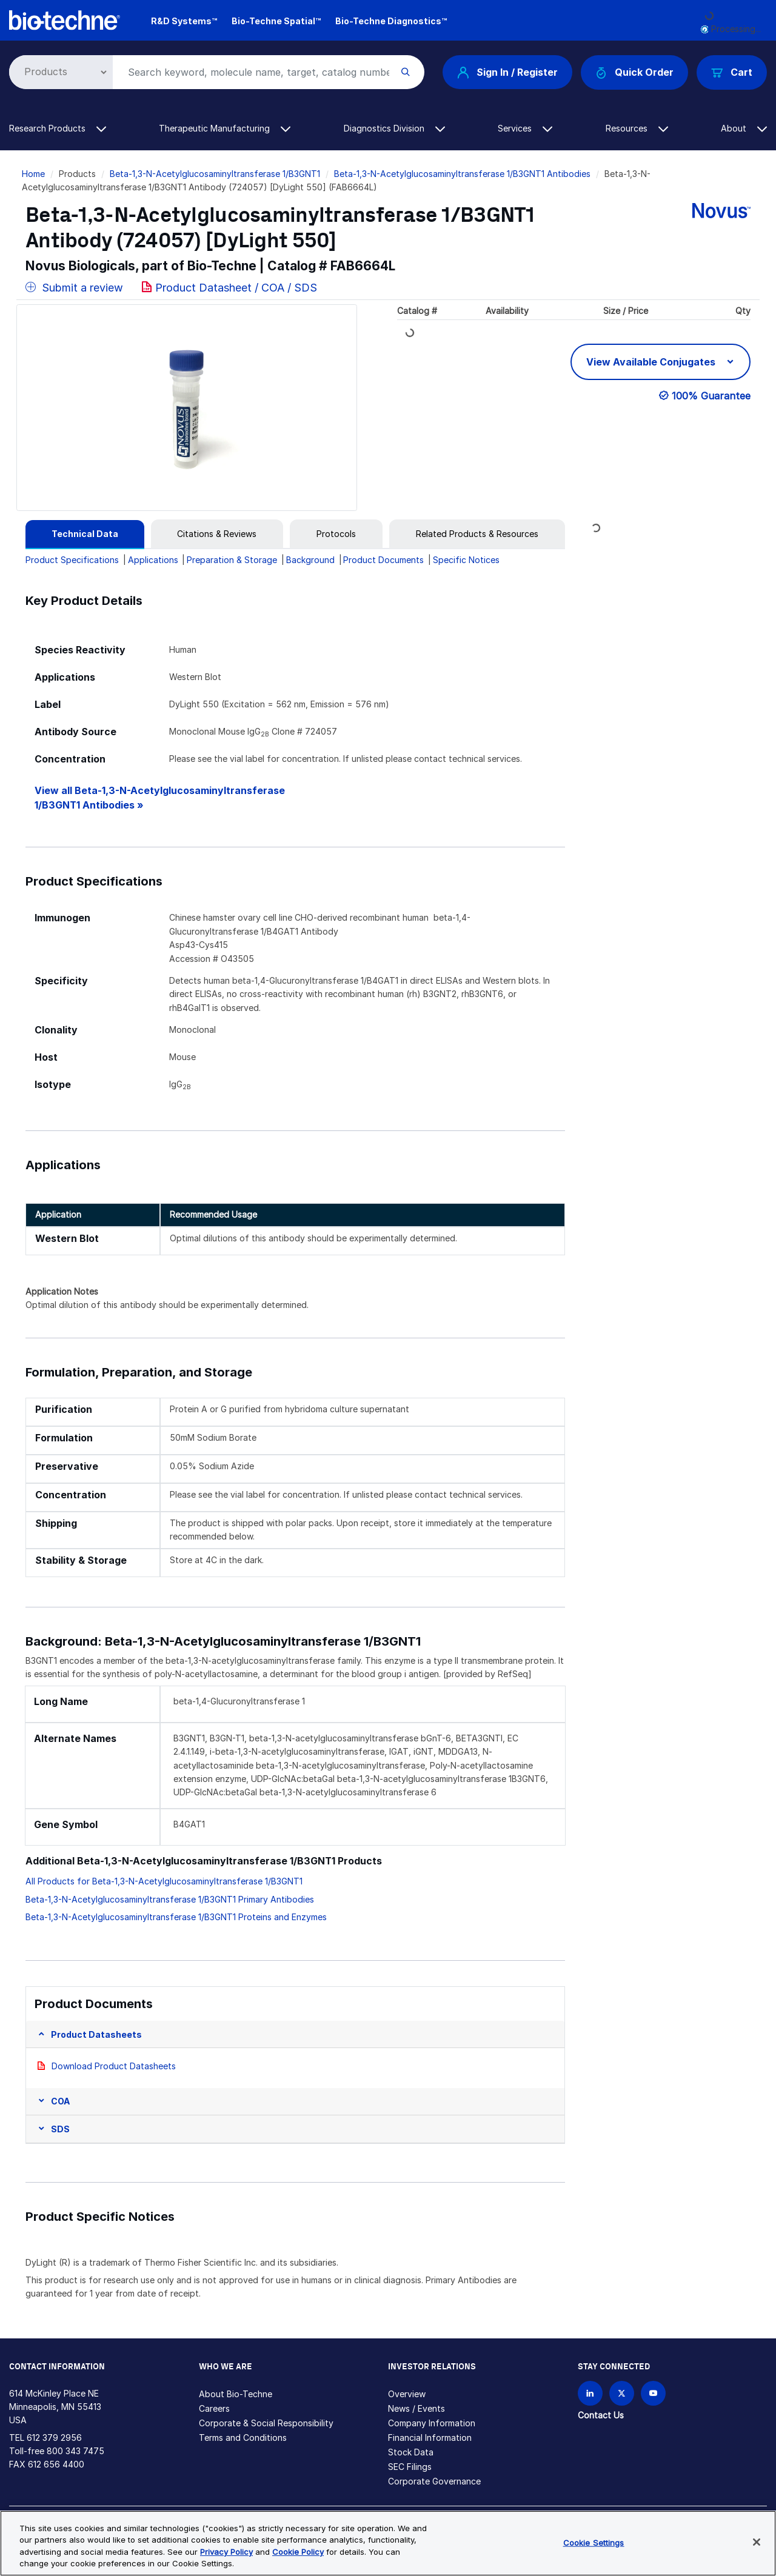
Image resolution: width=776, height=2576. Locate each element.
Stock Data (410, 2452)
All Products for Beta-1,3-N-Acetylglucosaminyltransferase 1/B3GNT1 (164, 1881)
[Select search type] (59, 72)
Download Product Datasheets (114, 2066)
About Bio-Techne (235, 2394)
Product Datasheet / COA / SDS (236, 287)
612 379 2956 (54, 2437)
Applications (153, 560)
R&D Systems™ (184, 21)
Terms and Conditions (243, 2437)
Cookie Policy (298, 2552)
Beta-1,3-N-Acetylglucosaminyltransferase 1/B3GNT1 (215, 174)
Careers (214, 2408)
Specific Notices (466, 560)
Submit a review (74, 287)
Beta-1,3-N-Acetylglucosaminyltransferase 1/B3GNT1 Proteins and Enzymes (176, 1917)
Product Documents (383, 560)
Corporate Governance (434, 2481)
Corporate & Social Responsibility (266, 2423)
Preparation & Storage (232, 560)
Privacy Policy (226, 2552)
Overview (407, 2394)
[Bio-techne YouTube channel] (653, 2393)
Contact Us (601, 2415)
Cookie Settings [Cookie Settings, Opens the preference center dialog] (593, 2543)
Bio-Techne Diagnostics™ (391, 21)
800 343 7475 (75, 2451)
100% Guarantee (711, 396)
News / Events (416, 2408)
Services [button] (525, 128)
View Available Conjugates (652, 362)
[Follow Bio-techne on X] (621, 2393)
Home (33, 174)
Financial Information (430, 2437)
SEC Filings (410, 2466)
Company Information (431, 2423)
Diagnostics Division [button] (394, 128)
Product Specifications (72, 560)
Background (310, 560)
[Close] (756, 2542)
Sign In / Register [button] (507, 72)
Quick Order (634, 72)
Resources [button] (637, 128)
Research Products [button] (57, 128)
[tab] (84, 534)
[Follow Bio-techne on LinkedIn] (590, 2393)
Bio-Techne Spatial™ (276, 21)
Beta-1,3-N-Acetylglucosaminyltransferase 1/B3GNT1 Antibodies (462, 174)
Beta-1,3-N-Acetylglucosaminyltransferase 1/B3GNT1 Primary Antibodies (169, 1899)
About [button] (744, 128)
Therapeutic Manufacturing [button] (224, 128)
